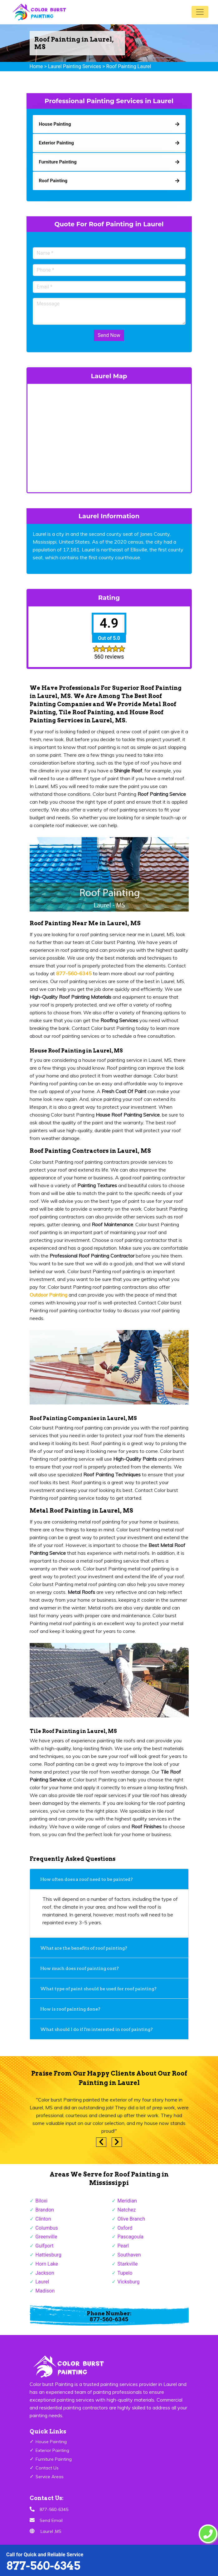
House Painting (51, 2441)
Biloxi (42, 2201)
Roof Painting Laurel (128, 66)
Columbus (47, 2228)
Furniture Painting (54, 2459)
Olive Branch (131, 2219)
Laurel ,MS (51, 2531)
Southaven (129, 2255)
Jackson (45, 2273)
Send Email (51, 2520)
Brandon (45, 2210)
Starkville (128, 2264)
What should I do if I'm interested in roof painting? (96, 2029)
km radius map (109, 437)
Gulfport (45, 2246)
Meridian (127, 2201)
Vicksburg (129, 2282)
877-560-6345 (43, 2566)
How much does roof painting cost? (80, 1968)
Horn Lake (47, 2264)
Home (36, 66)
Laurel (42, 2282)
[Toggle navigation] (199, 12)
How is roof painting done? (70, 2008)
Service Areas (50, 2476)
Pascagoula (131, 2237)
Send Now (109, 335)
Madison (45, 2291)
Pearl (123, 2246)
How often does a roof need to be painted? (87, 1879)
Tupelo (125, 2273)
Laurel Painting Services (74, 66)
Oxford (125, 2228)
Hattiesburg (48, 2255)
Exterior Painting (52, 2450)
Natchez (127, 2210)
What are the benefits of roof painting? (84, 1948)
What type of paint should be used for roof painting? (98, 1988)
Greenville (46, 2237)
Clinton (43, 2219)
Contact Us (47, 2468)
